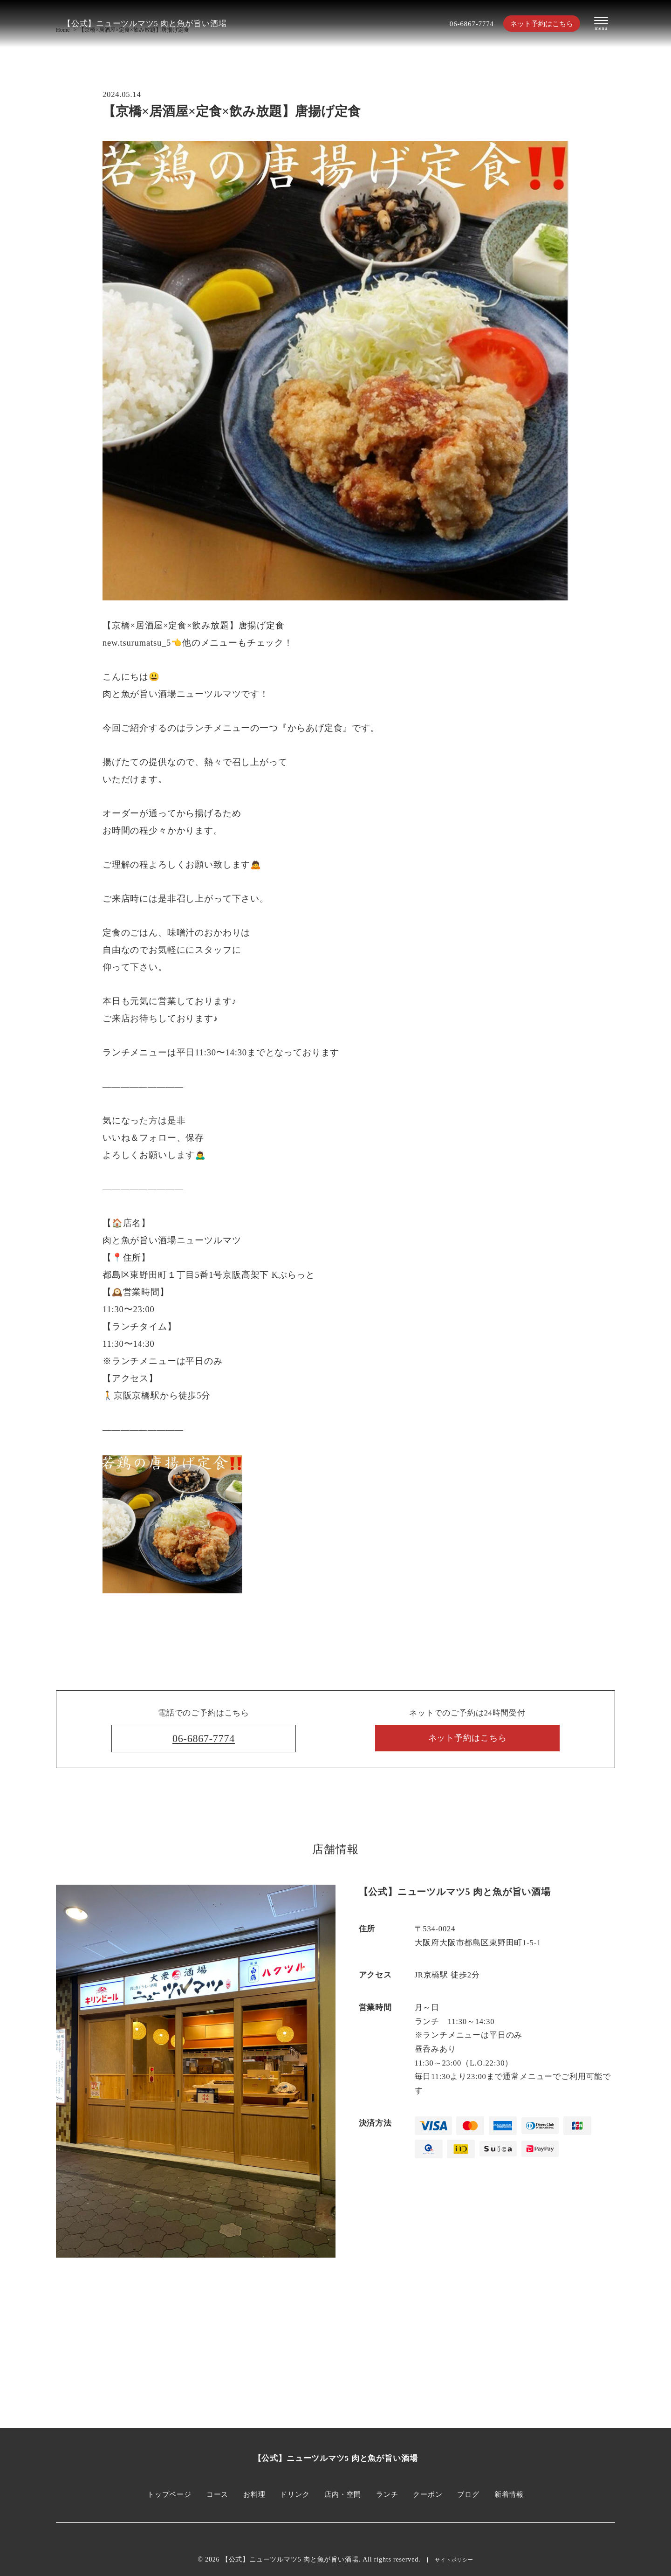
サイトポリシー (454, 2560)
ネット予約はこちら (536, 23)
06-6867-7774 (460, 23)
